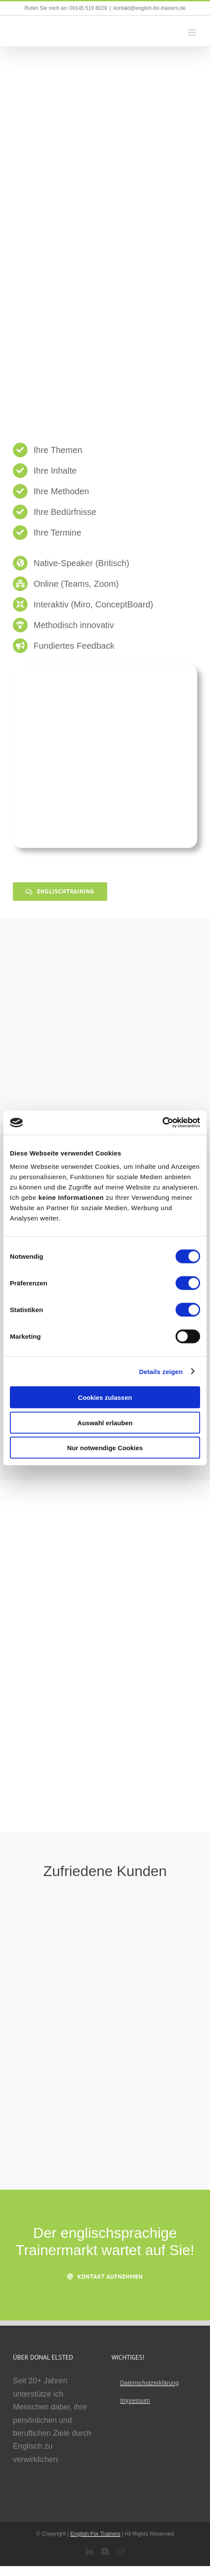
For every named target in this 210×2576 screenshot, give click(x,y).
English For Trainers (95, 2533)
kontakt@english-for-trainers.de (150, 8)
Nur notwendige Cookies (105, 1447)
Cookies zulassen (105, 1397)
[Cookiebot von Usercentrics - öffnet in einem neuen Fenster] (162, 1122)
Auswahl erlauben (105, 1422)
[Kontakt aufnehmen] (105, 2277)
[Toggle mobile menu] (192, 32)
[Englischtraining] (60, 891)
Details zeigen (160, 1371)
